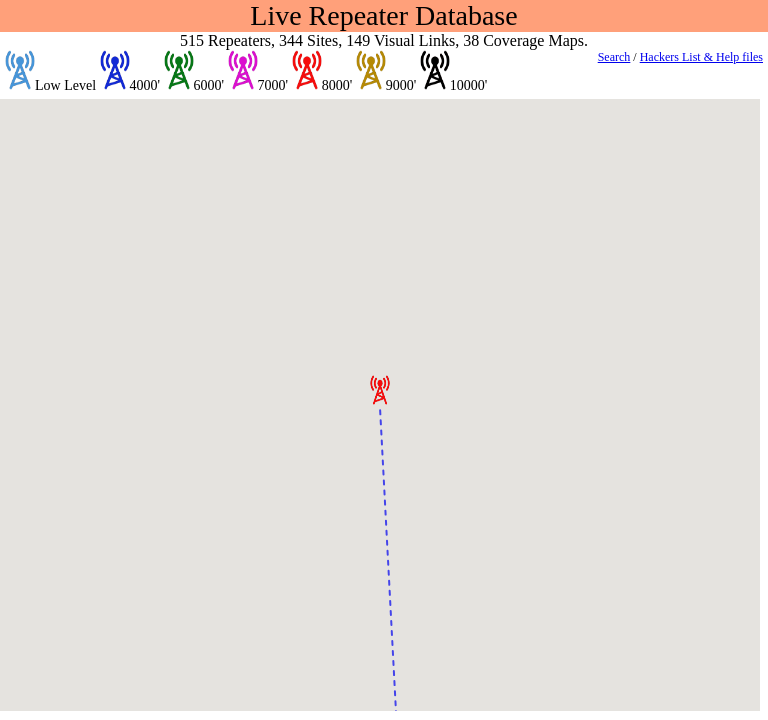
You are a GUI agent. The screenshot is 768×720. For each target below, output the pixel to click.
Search (614, 57)
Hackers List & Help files (701, 57)
